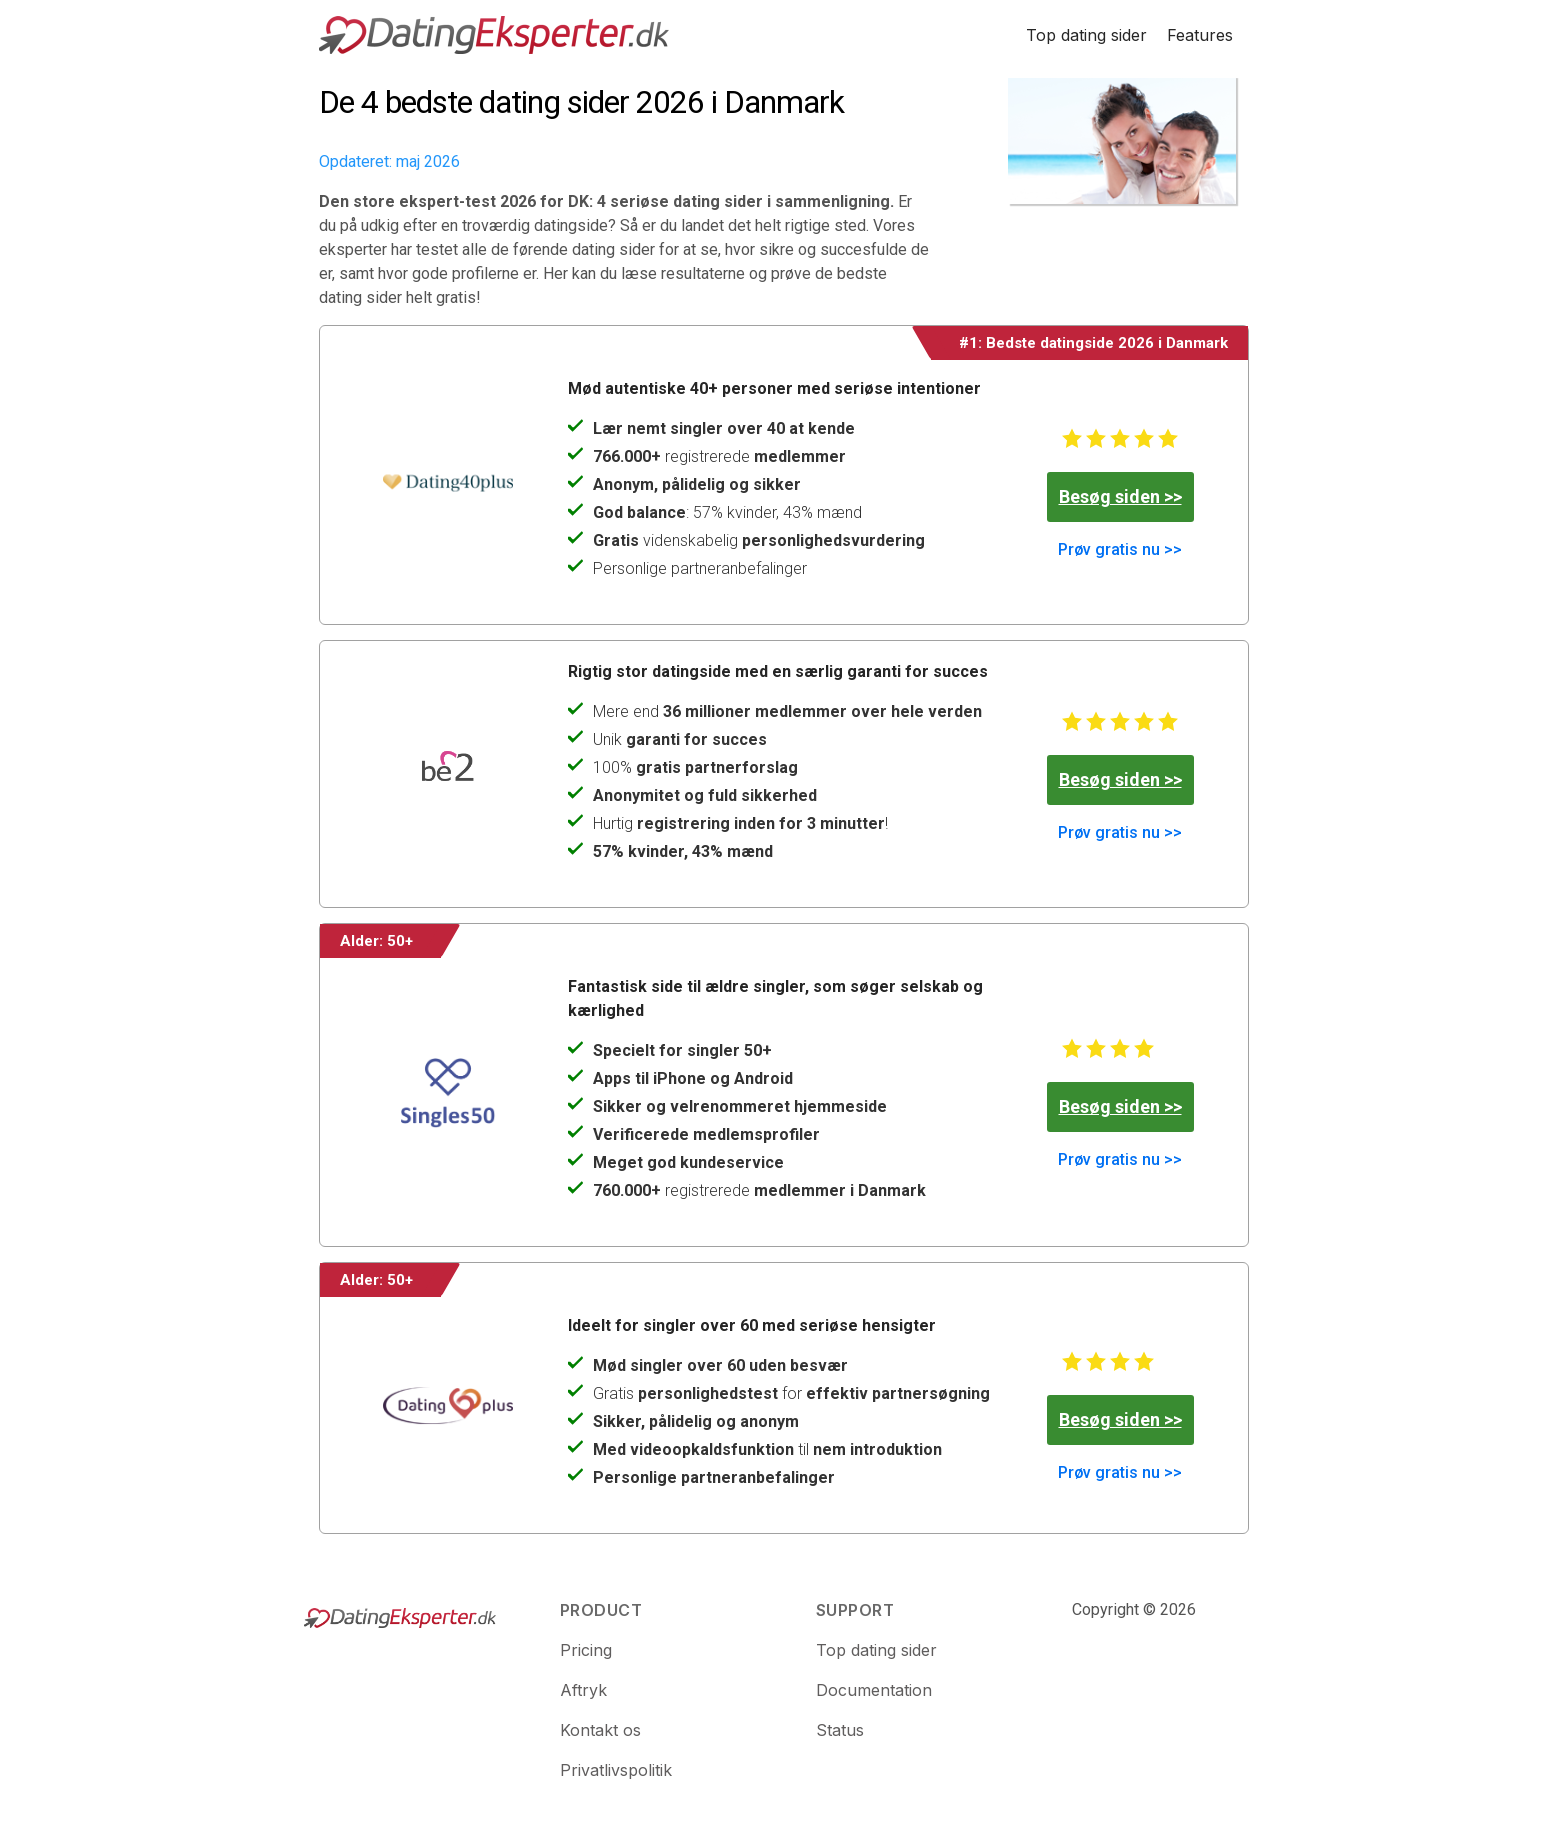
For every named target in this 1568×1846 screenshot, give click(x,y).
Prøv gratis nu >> (1120, 549)
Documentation (874, 1690)
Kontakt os (600, 1730)
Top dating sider (1086, 35)
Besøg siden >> (1120, 496)
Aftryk (583, 1690)
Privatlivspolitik (616, 1770)
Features (1200, 35)
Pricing (586, 1650)
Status (840, 1730)
